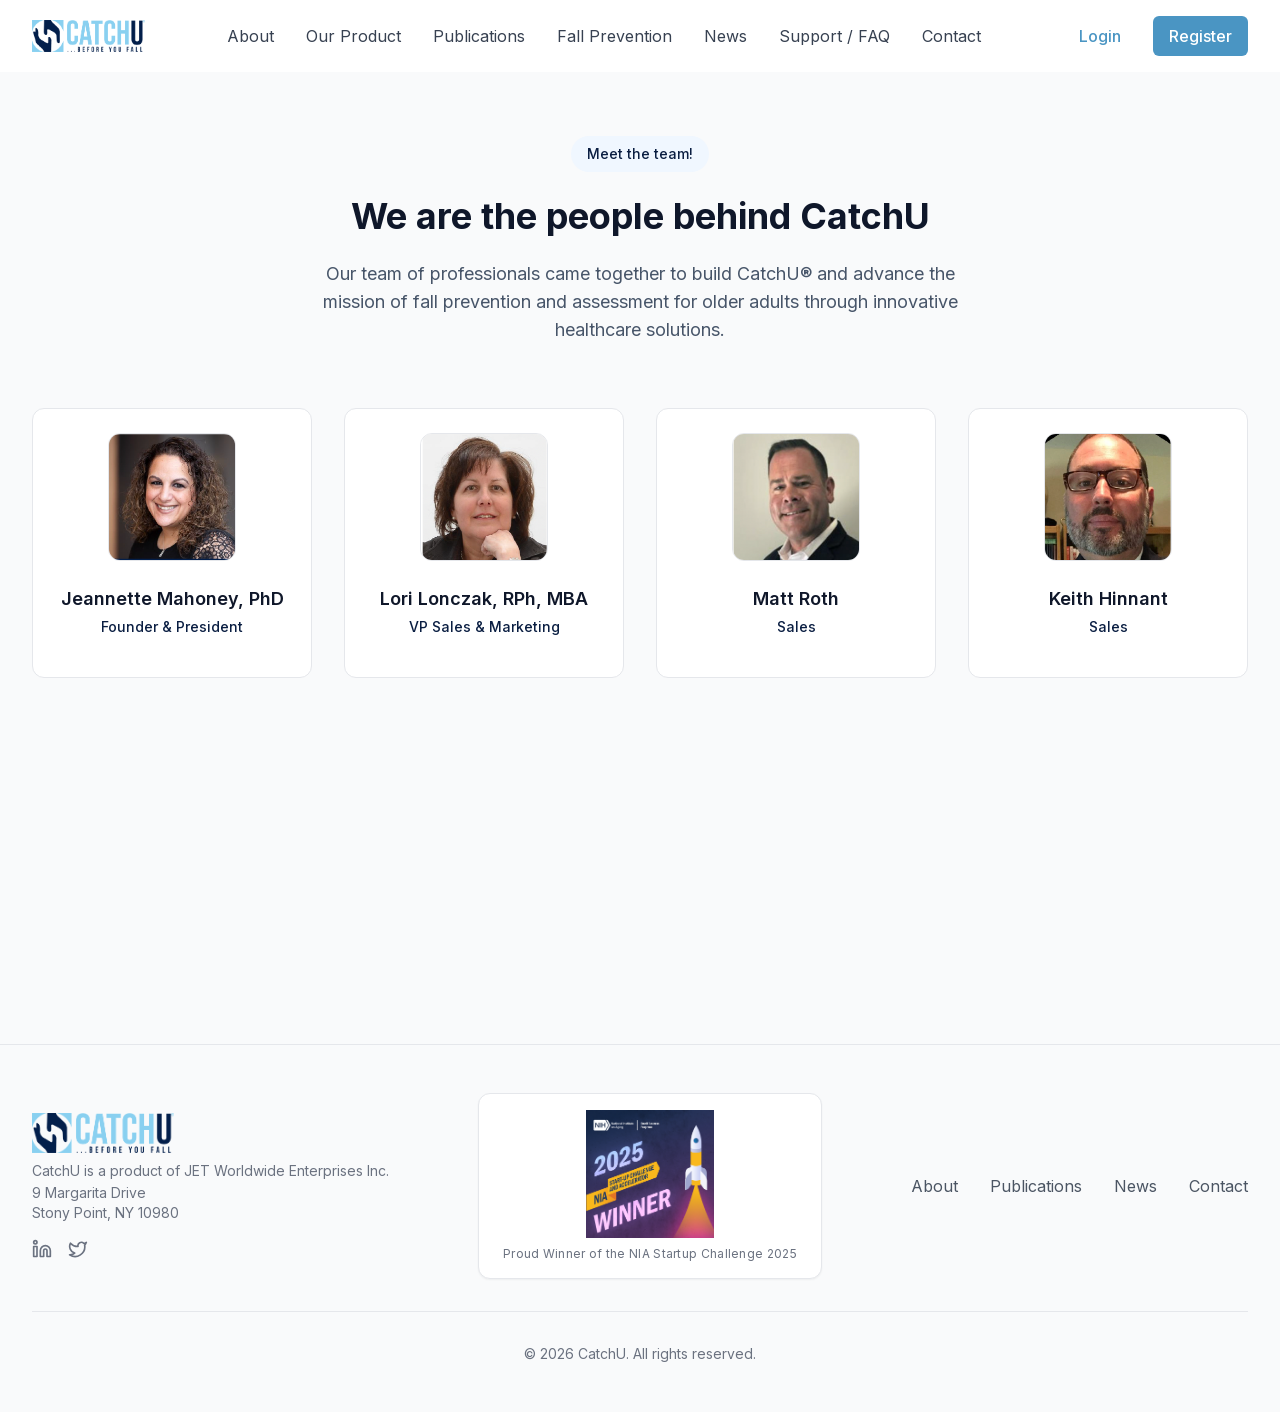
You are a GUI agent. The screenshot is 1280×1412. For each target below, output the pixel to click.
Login (1100, 36)
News (725, 36)
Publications (479, 36)
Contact (951, 36)
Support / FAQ (834, 36)
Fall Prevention (614, 36)
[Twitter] (78, 1249)
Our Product (353, 36)
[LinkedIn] (42, 1249)
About (250, 36)
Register (1200, 36)
